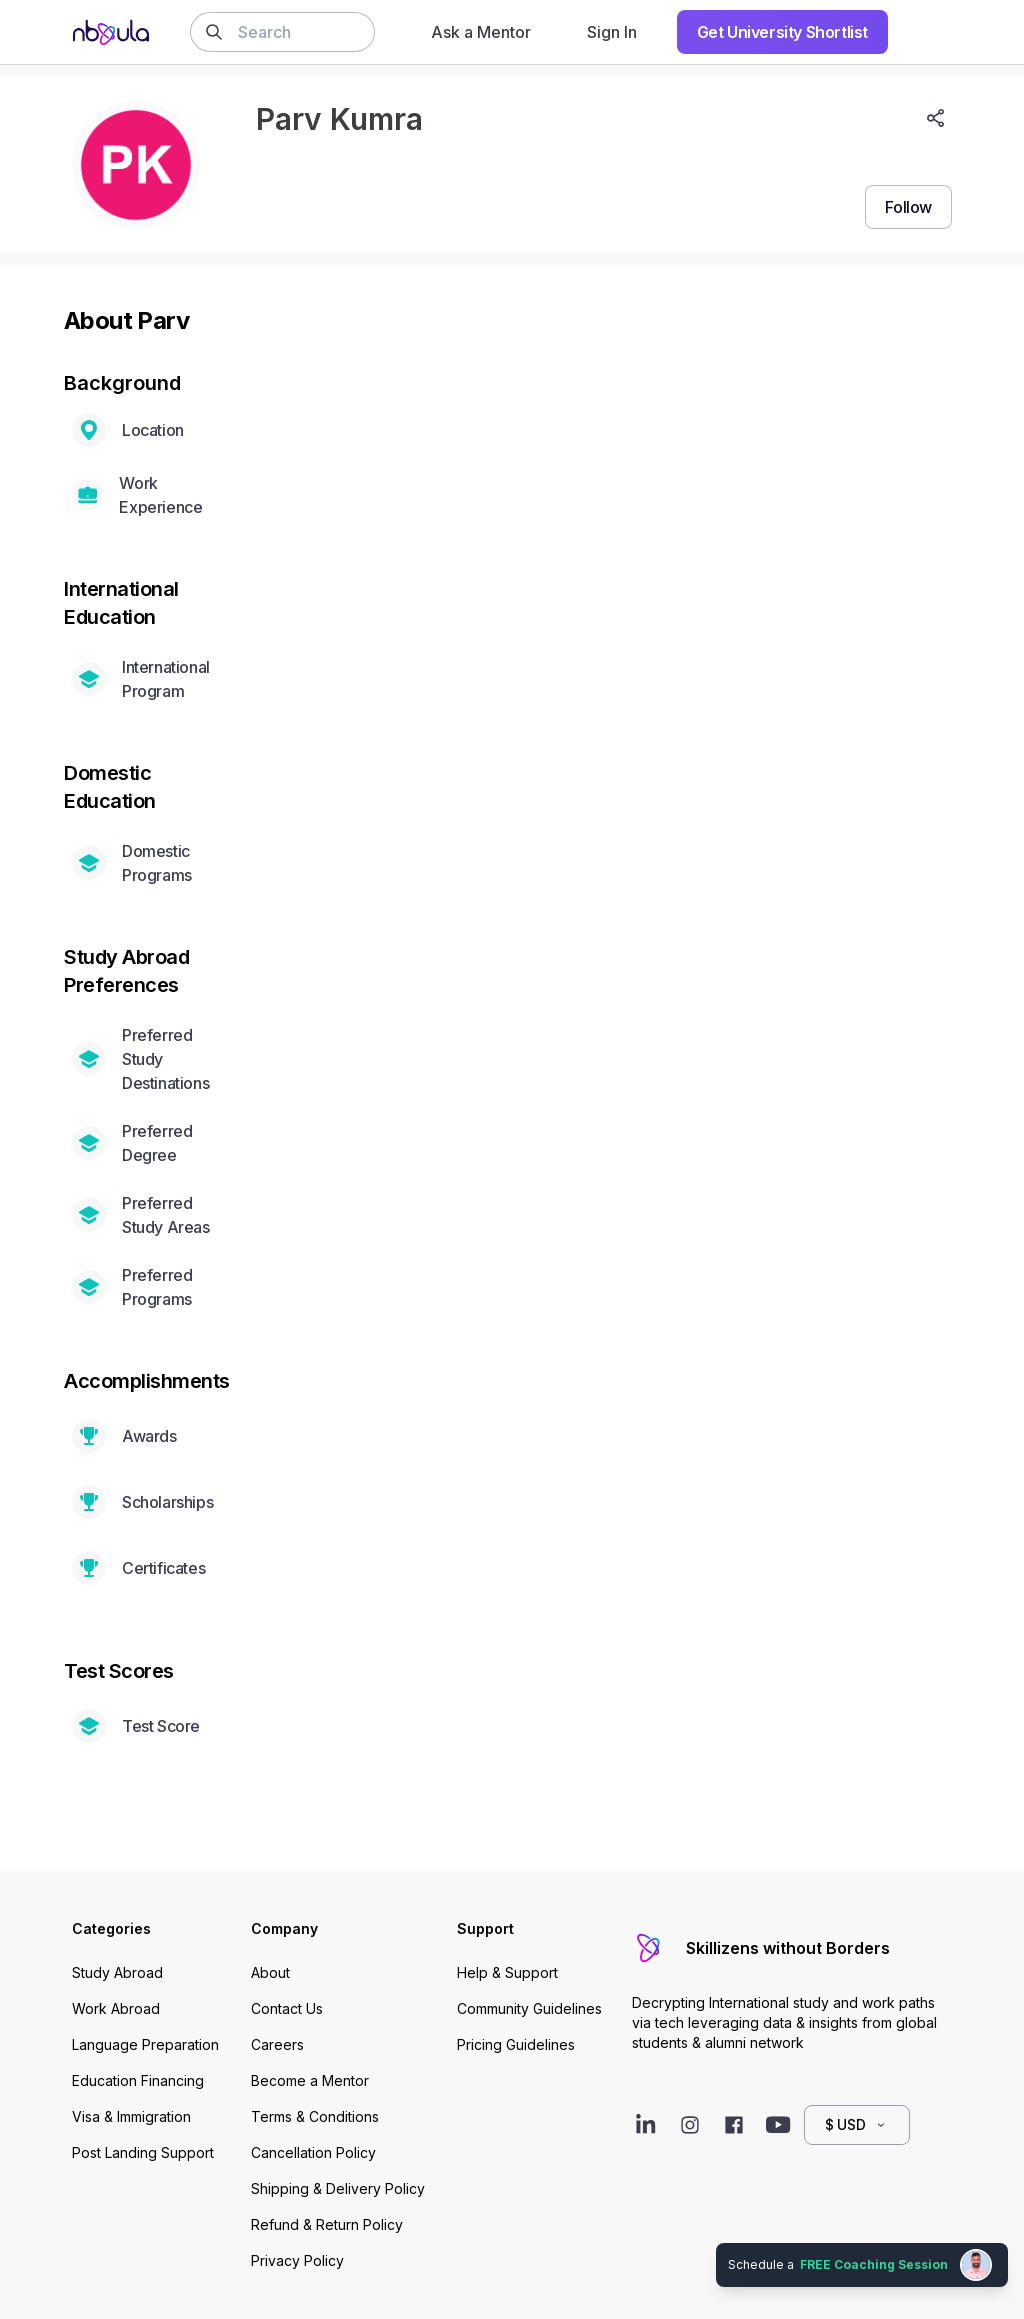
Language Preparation (145, 2044)
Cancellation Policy (313, 2152)
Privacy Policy (297, 2260)
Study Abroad (117, 1972)
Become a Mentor (310, 2080)
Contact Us (287, 2008)
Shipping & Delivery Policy (338, 2188)
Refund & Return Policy (327, 2224)
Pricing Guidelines (516, 2044)
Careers (277, 2044)
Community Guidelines (529, 2008)
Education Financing (138, 2080)
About (270, 1972)
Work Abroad (116, 2008)
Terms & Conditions (315, 2116)
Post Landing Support (143, 2152)
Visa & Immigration (131, 2116)
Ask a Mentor (481, 32)
